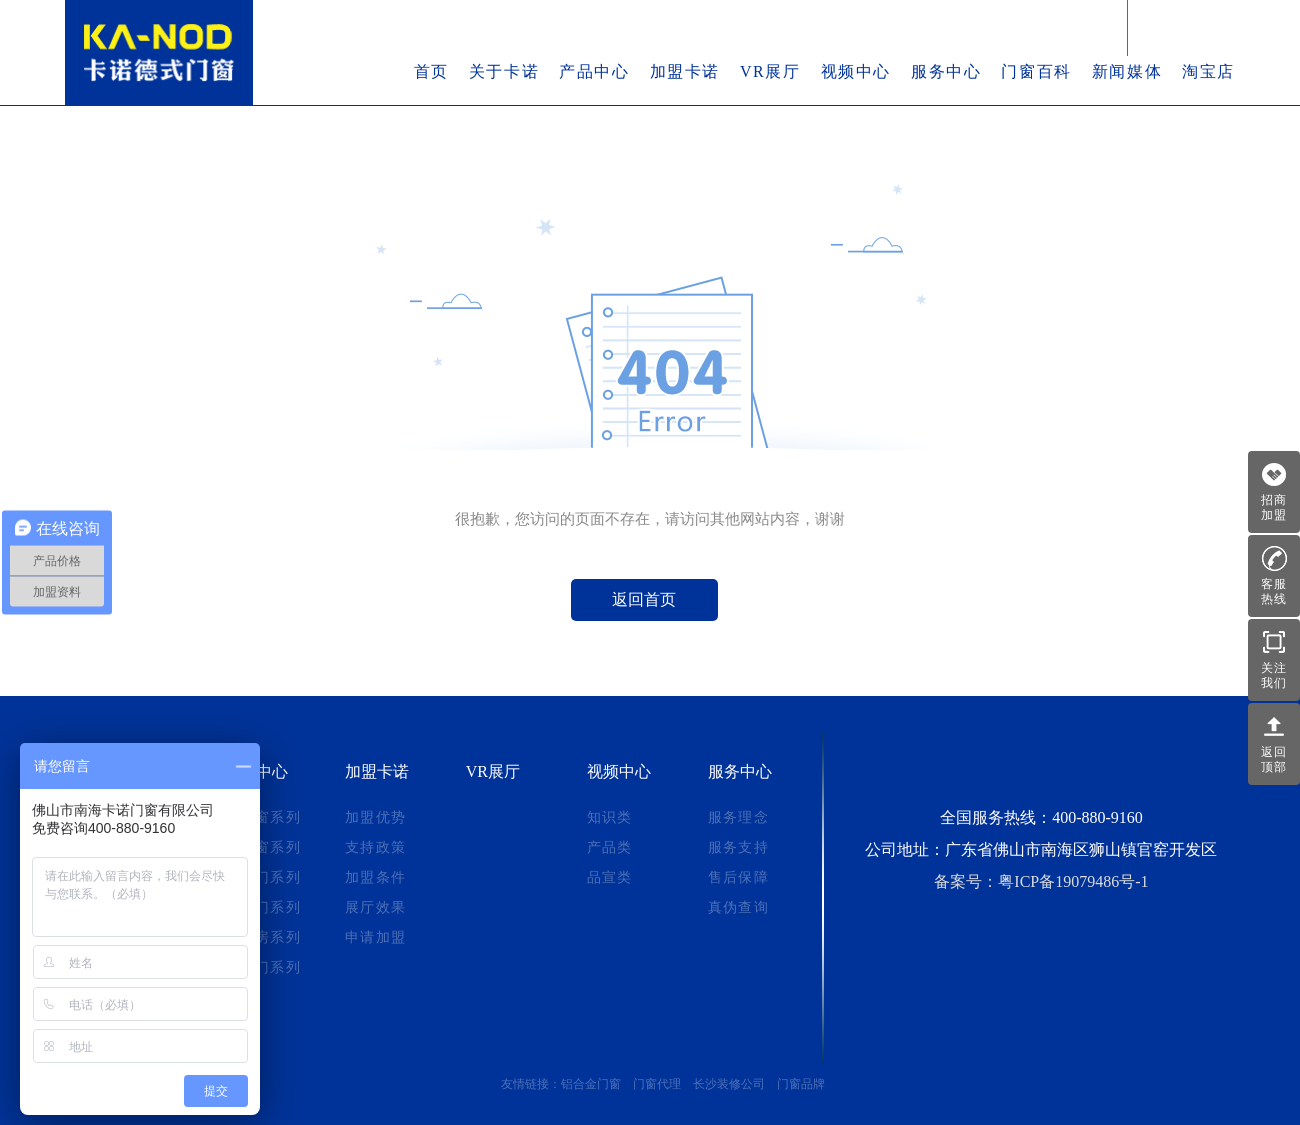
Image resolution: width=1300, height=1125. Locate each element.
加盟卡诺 (685, 71)
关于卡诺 (504, 71)
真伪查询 (739, 907)
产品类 (610, 847)
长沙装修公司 (729, 1084)
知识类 (610, 817)
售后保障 (739, 877)
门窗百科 (1036, 71)
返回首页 (644, 599)
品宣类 (610, 877)
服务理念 (739, 817)
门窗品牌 (801, 1084)
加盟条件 (376, 877)
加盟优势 (376, 817)
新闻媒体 (1127, 71)
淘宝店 (1208, 71)
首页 (431, 71)
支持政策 (376, 847)
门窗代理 (657, 1084)
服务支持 (739, 847)
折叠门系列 (262, 907)
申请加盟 (376, 937)
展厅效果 (376, 907)
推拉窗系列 (262, 847)
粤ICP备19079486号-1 (1073, 881)
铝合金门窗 (591, 1084)
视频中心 (856, 71)
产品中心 (594, 71)
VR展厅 (770, 71)
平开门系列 (262, 967)
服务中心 (946, 71)
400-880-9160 (1097, 817)
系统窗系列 (262, 817)
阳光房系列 (262, 937)
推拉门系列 (262, 877)
